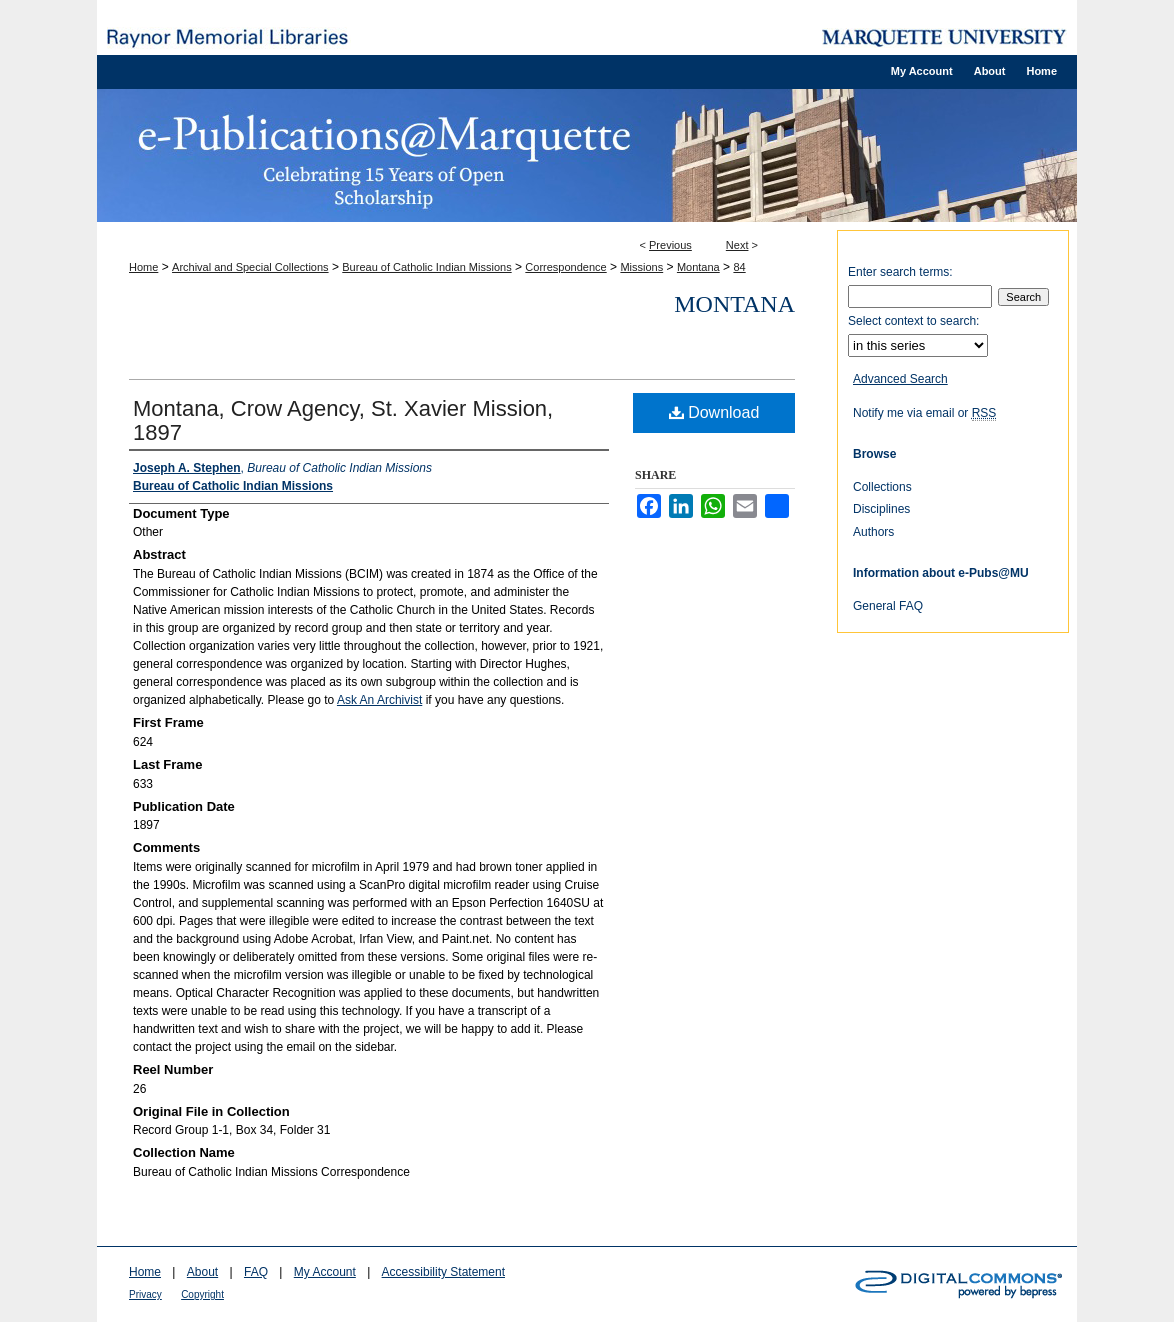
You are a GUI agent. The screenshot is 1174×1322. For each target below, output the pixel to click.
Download (714, 412)
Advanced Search (900, 379)
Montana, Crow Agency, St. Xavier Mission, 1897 (343, 420)
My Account (325, 1272)
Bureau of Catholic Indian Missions (426, 267)
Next (737, 245)
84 (739, 267)
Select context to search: (913, 321)
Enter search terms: (900, 272)
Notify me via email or (924, 413)
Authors (873, 532)
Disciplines (881, 509)
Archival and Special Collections (250, 267)
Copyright (202, 1294)
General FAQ (888, 606)
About (202, 1272)
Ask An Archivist (379, 700)
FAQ (256, 1272)
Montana (698, 267)
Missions (641, 267)
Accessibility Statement (443, 1272)
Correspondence (565, 267)
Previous (670, 245)
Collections (882, 487)
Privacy (145, 1294)
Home (143, 267)
